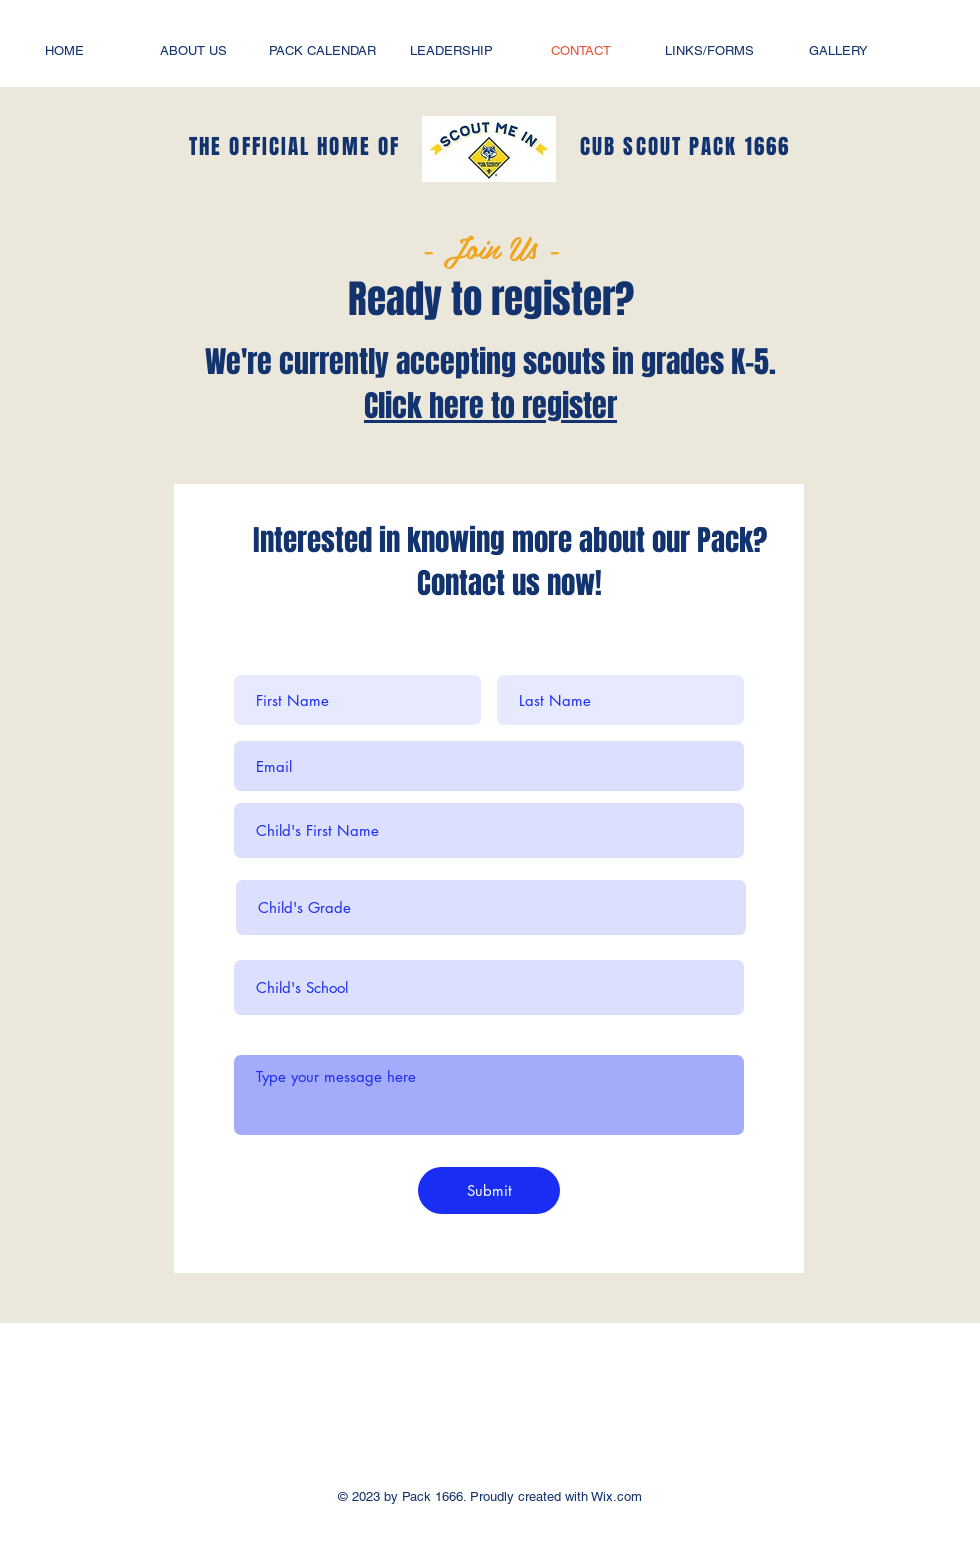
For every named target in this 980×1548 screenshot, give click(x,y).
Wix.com (615, 1496)
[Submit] (489, 1190)
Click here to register (490, 406)
